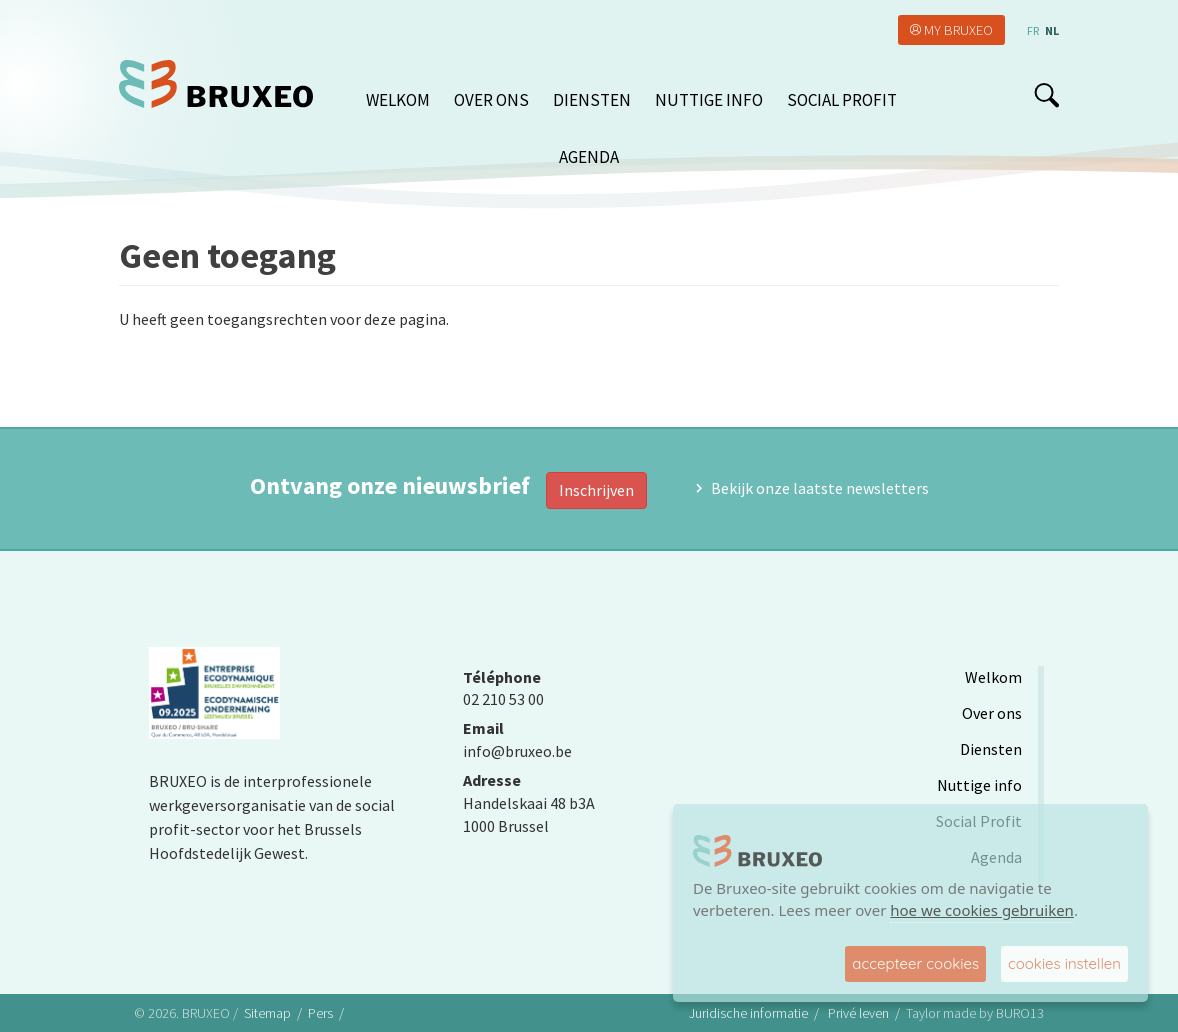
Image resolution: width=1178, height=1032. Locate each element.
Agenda (589, 157)
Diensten (592, 100)
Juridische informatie (748, 1013)
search (1046, 95)
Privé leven (858, 1013)
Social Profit (842, 100)
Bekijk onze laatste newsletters (820, 488)
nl (1052, 30)
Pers (320, 1013)
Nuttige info (709, 100)
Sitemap (267, 1013)
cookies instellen (1064, 963)
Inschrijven (596, 490)
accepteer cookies (915, 963)
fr (1033, 30)
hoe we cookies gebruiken (982, 910)
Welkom (398, 100)
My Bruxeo (958, 30)
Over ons (491, 100)
